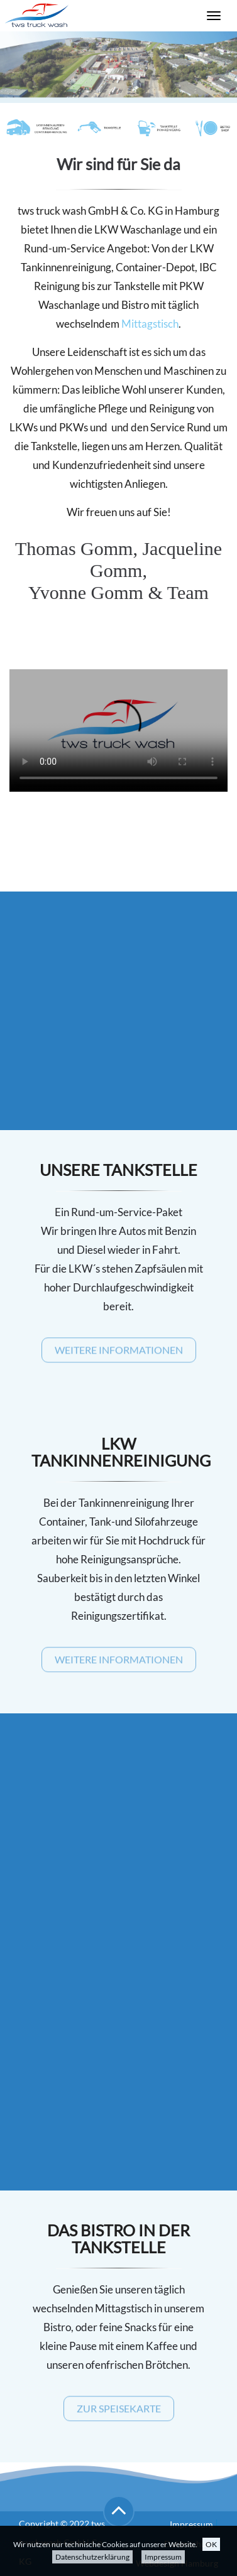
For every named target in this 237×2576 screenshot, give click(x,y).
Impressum (163, 2557)
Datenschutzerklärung (92, 2557)
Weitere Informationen (119, 1353)
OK (211, 2544)
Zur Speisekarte (119, 2411)
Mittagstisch (150, 323)
